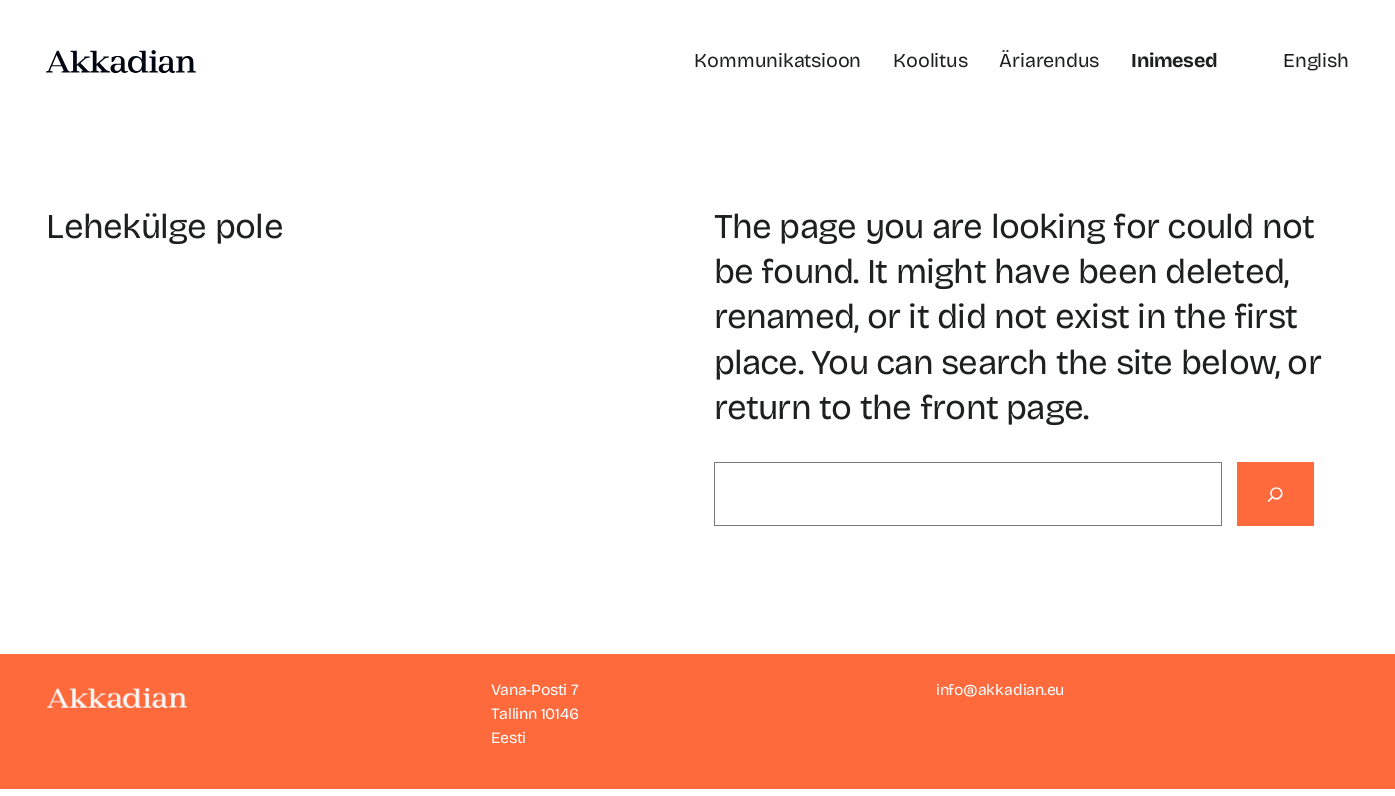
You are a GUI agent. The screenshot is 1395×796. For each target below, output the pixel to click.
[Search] (1275, 494)
